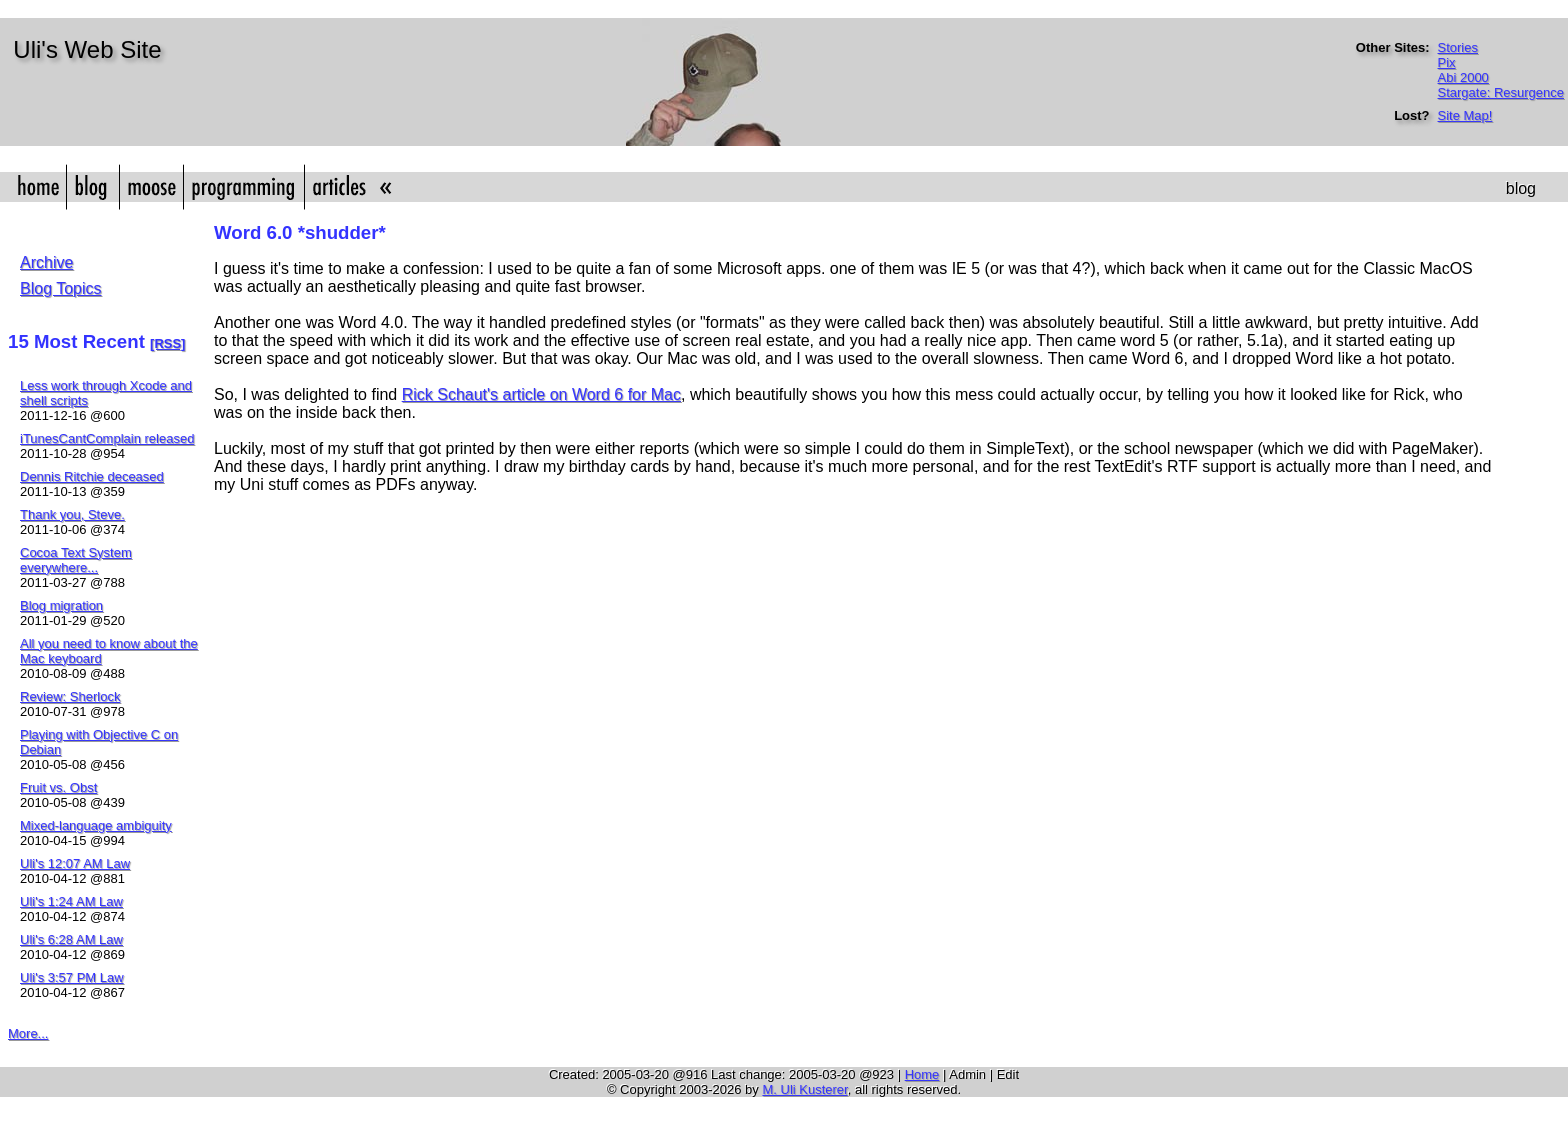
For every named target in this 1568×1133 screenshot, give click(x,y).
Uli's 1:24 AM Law (71, 901)
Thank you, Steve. (72, 514)
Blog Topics (61, 288)
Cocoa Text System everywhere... (76, 560)
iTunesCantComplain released (107, 438)
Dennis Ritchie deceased (92, 476)
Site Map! (1465, 115)
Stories (1458, 47)
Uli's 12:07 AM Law (75, 863)
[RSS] (167, 343)
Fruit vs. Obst (58, 787)
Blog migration (61, 605)
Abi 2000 (1463, 77)
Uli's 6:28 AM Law (71, 939)
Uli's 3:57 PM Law (72, 977)
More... (28, 1033)
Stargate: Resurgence (1501, 92)
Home (922, 1074)
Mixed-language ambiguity (96, 825)
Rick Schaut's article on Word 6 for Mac (541, 394)
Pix (1447, 62)
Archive (46, 262)
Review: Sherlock (70, 696)
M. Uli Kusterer (804, 1089)
